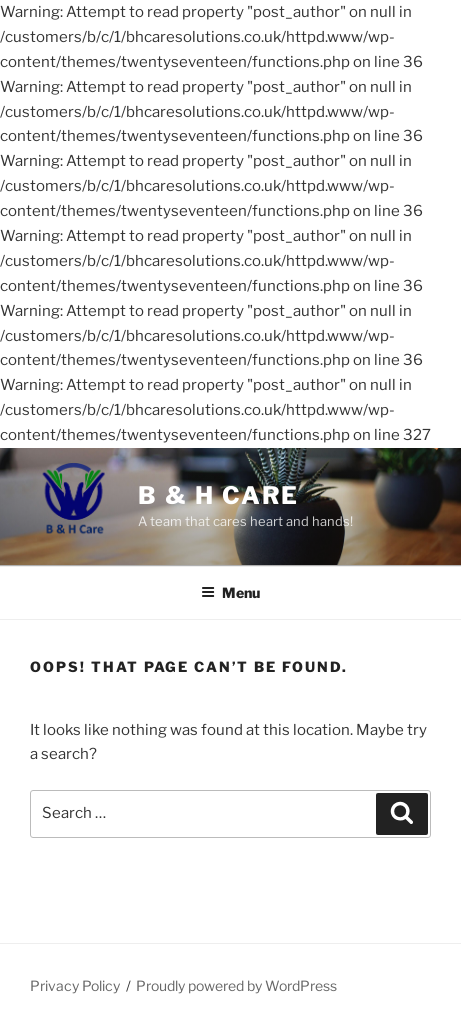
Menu (230, 592)
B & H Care (218, 495)
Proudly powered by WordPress (236, 985)
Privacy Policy (75, 985)
